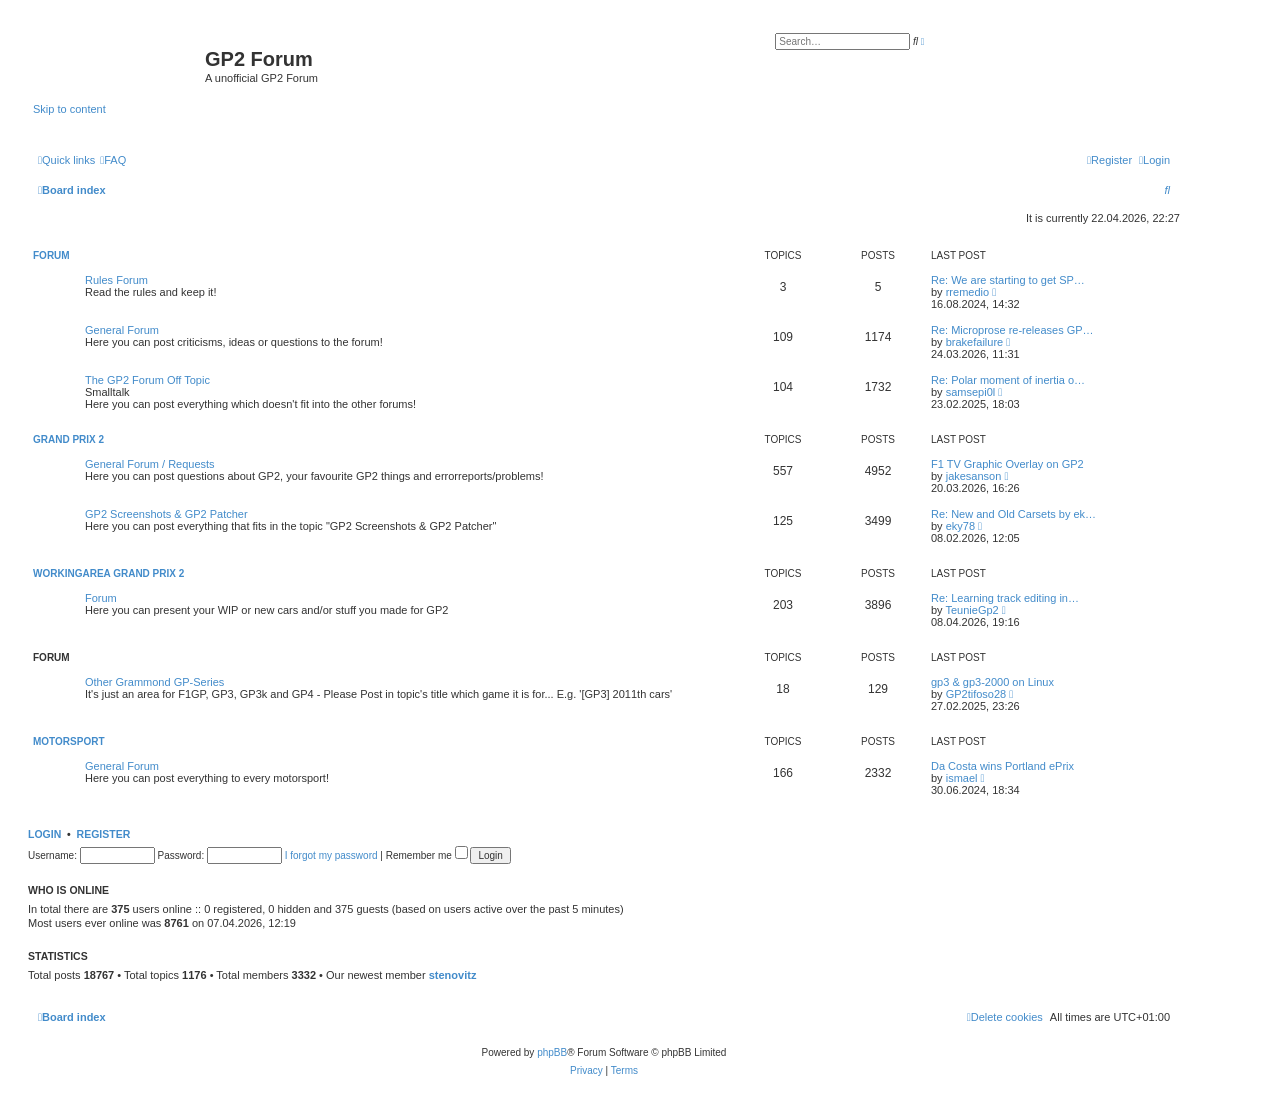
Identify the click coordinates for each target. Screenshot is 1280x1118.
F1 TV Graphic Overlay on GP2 (1007, 464)
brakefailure (974, 342)
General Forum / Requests (150, 464)
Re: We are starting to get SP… (1008, 280)
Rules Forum (116, 280)
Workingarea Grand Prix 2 (108, 573)
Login (44, 834)
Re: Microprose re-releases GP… (1012, 330)
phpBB (552, 1052)
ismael (962, 778)
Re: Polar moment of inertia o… (1008, 380)
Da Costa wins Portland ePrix (1002, 766)
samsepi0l (971, 392)
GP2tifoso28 (976, 694)
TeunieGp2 (971, 610)
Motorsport (68, 741)
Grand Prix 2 (68, 439)
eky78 (960, 526)
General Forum (122, 330)
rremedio (967, 292)
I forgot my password (331, 855)
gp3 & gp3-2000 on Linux (992, 682)
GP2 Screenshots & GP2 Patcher (166, 514)
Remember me (427, 855)
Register (104, 834)
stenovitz (453, 975)
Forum (51, 255)
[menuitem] (113, 160)
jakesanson (974, 476)
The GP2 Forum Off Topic (147, 380)
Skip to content (69, 109)
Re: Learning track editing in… (1005, 598)
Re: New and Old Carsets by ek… (1013, 514)
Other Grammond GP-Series (154, 682)
